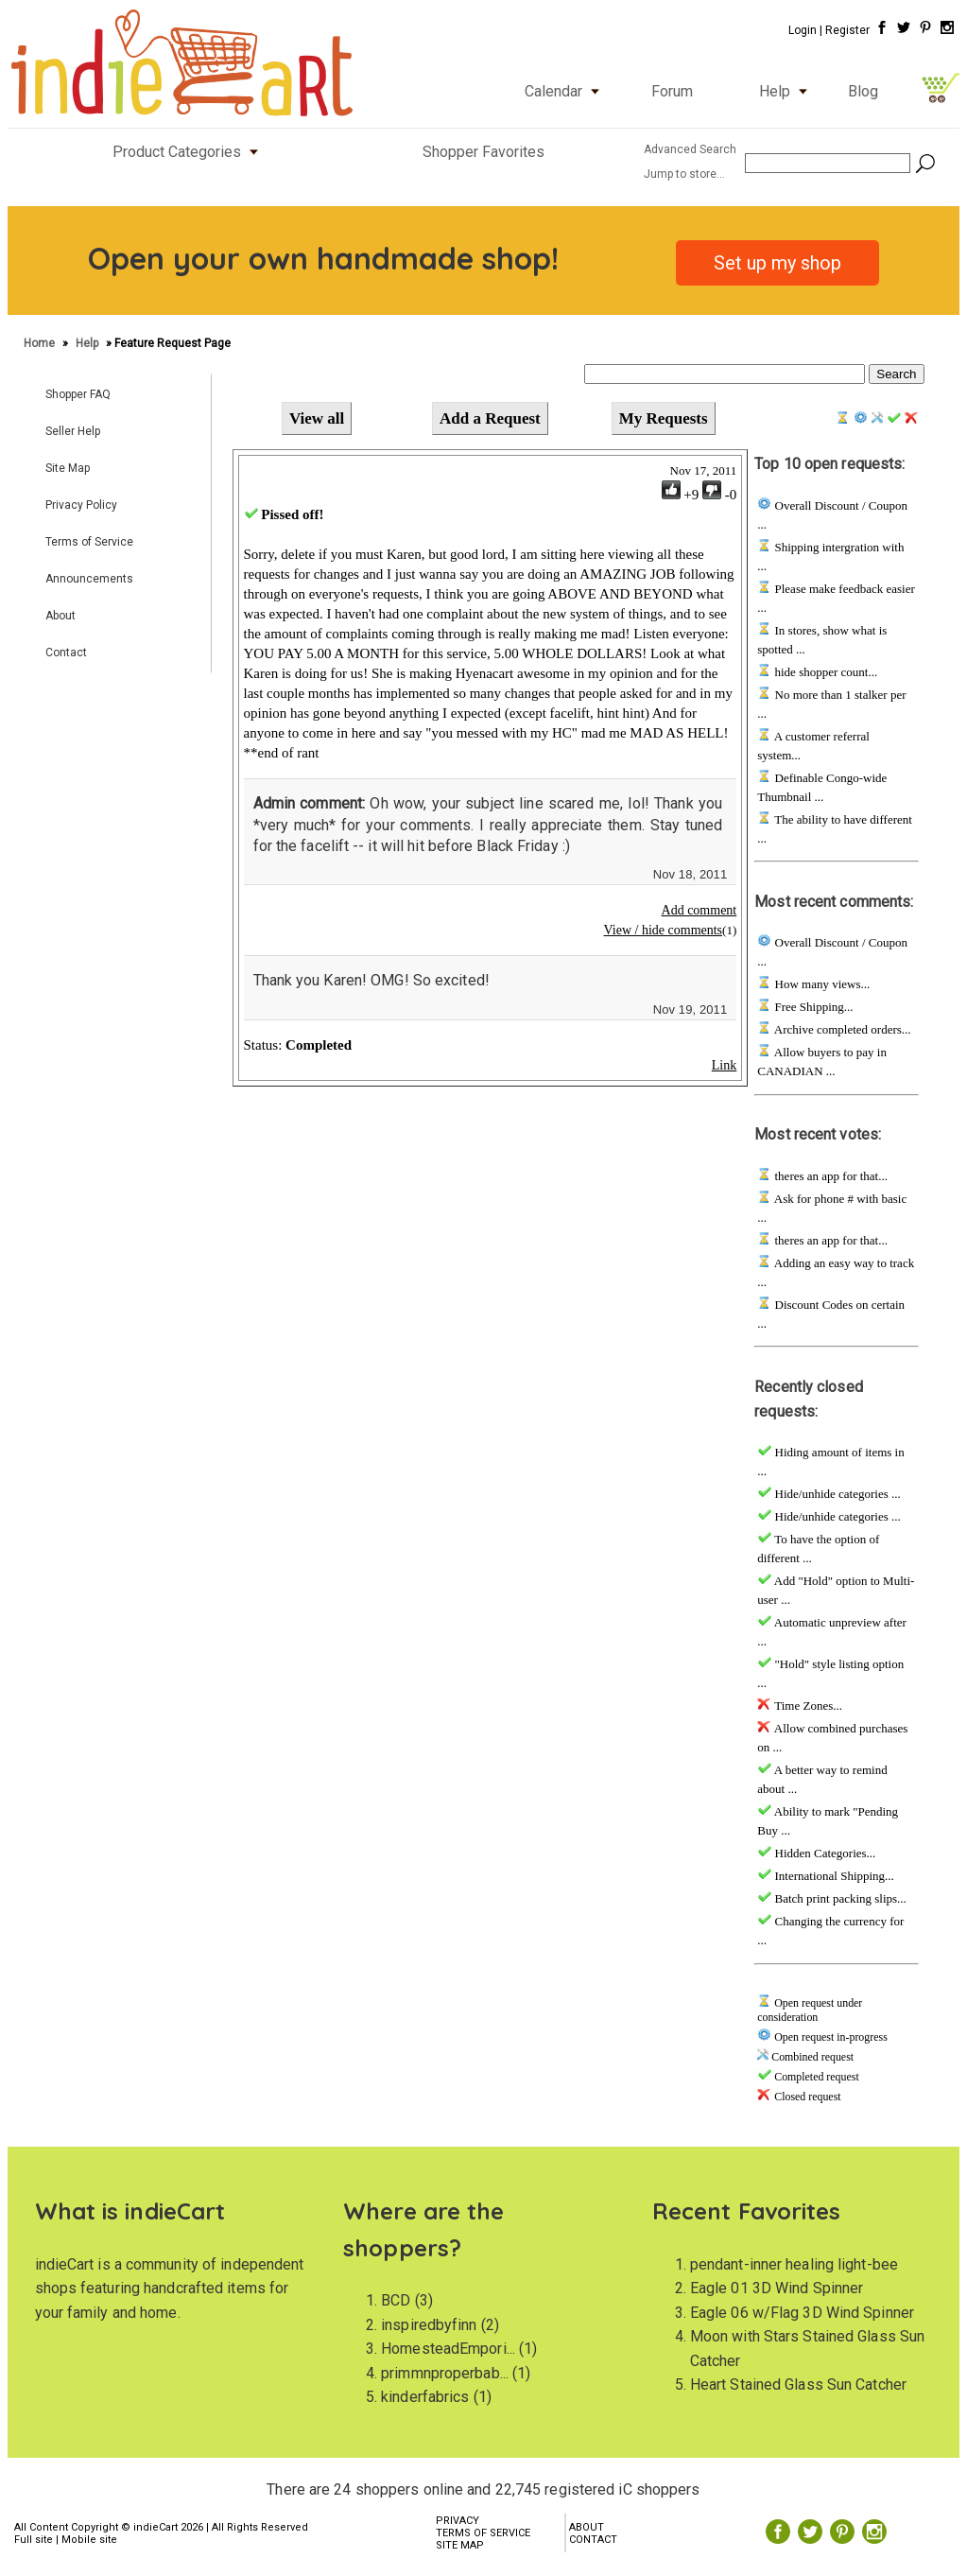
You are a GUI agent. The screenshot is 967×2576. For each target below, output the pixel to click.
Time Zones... (806, 1705)
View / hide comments (663, 930)
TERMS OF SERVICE (483, 2533)
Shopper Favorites (483, 152)
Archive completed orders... (840, 1029)
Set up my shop (777, 263)
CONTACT (593, 2539)
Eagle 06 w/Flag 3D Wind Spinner (802, 2313)
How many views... (820, 984)
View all (316, 418)
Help (787, 91)
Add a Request (490, 418)
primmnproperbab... (445, 2373)
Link (724, 1065)
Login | (805, 30)
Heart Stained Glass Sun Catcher (798, 2384)
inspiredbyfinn (428, 2325)
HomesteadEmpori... (448, 2349)
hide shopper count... (824, 672)
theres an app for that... (829, 1176)
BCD (395, 2300)
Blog (863, 91)
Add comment (699, 910)
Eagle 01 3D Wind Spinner (776, 2288)
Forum (672, 91)
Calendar (566, 91)
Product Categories (189, 152)
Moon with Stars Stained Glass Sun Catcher (807, 2348)
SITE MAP (460, 2545)
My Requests (663, 418)
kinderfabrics (425, 2397)
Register (847, 30)
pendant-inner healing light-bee (794, 2264)
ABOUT (586, 2527)
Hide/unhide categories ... (835, 1494)
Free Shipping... (812, 1007)
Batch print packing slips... (839, 1898)
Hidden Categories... (823, 1853)
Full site (33, 2539)
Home (41, 343)
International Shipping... (832, 1876)
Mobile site (89, 2539)
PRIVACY (457, 2521)
